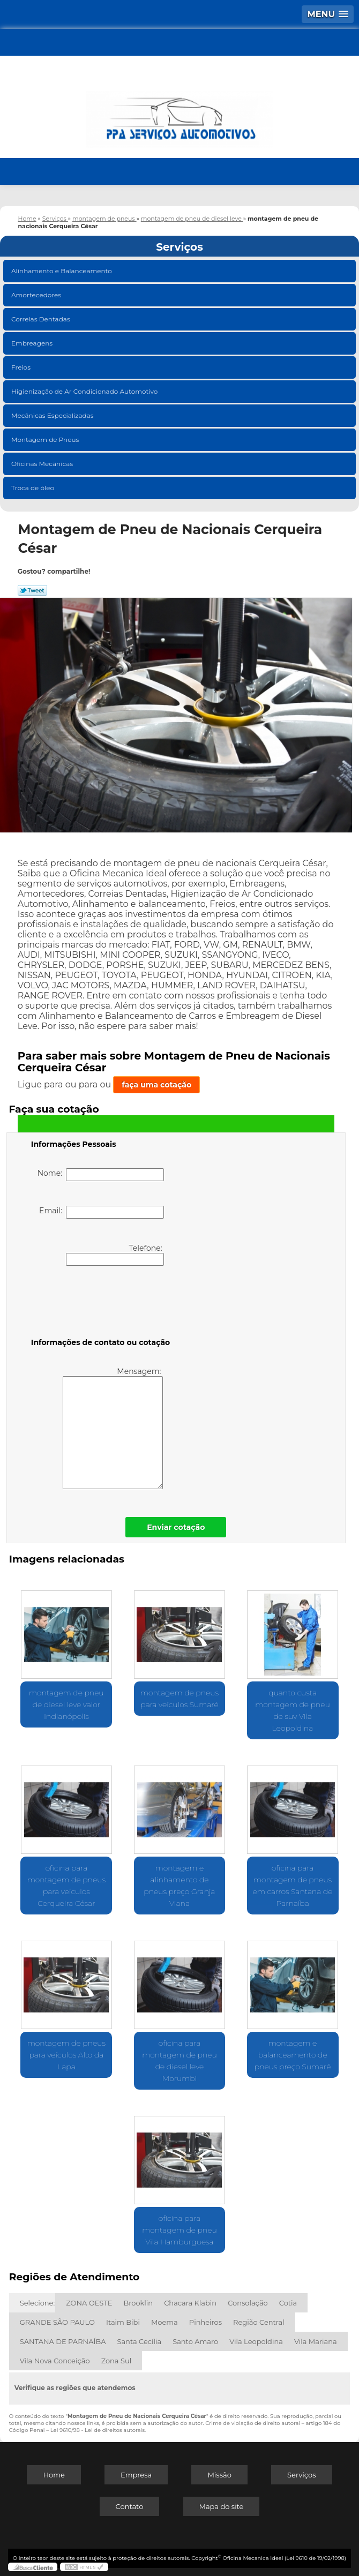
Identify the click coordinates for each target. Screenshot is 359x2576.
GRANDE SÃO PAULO (57, 2322)
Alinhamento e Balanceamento (62, 271)
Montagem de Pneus (45, 439)
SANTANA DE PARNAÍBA (63, 2341)
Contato (130, 2506)
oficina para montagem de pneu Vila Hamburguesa (179, 2230)
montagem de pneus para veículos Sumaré (179, 1698)
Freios (21, 367)
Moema (164, 2322)
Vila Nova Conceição (55, 2360)
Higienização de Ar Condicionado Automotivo (85, 391)
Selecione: (37, 2303)
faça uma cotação (156, 1085)
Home (53, 2474)
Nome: (101, 1174)
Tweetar (32, 590)
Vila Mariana (315, 2341)
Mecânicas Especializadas (53, 415)
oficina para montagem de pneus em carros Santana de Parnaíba (293, 1885)
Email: (101, 1212)
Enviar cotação (176, 1527)
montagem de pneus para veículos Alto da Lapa (66, 2054)
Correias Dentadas (41, 319)
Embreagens (32, 343)
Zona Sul (116, 2360)
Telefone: (115, 1254)
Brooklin (138, 2303)
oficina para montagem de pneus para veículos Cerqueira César (66, 1885)
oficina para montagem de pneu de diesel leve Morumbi (179, 2060)
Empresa (136, 2474)
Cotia (288, 2303)
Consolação (248, 2303)
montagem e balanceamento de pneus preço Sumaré (293, 2054)
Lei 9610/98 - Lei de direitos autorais (97, 2430)
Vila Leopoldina (256, 2341)
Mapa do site (221, 2506)
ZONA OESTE (89, 2303)
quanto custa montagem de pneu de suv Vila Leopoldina (292, 1710)
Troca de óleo (33, 488)
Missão (219, 2474)
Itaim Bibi (123, 2322)
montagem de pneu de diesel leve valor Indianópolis (66, 1704)
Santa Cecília (139, 2341)
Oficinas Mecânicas (42, 464)
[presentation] (99, 1304)
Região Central (259, 2322)
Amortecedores (37, 295)
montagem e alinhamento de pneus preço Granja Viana (179, 1885)
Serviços (179, 247)
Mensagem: (113, 1427)
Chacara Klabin (190, 2303)
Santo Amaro (195, 2341)
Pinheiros (205, 2322)
